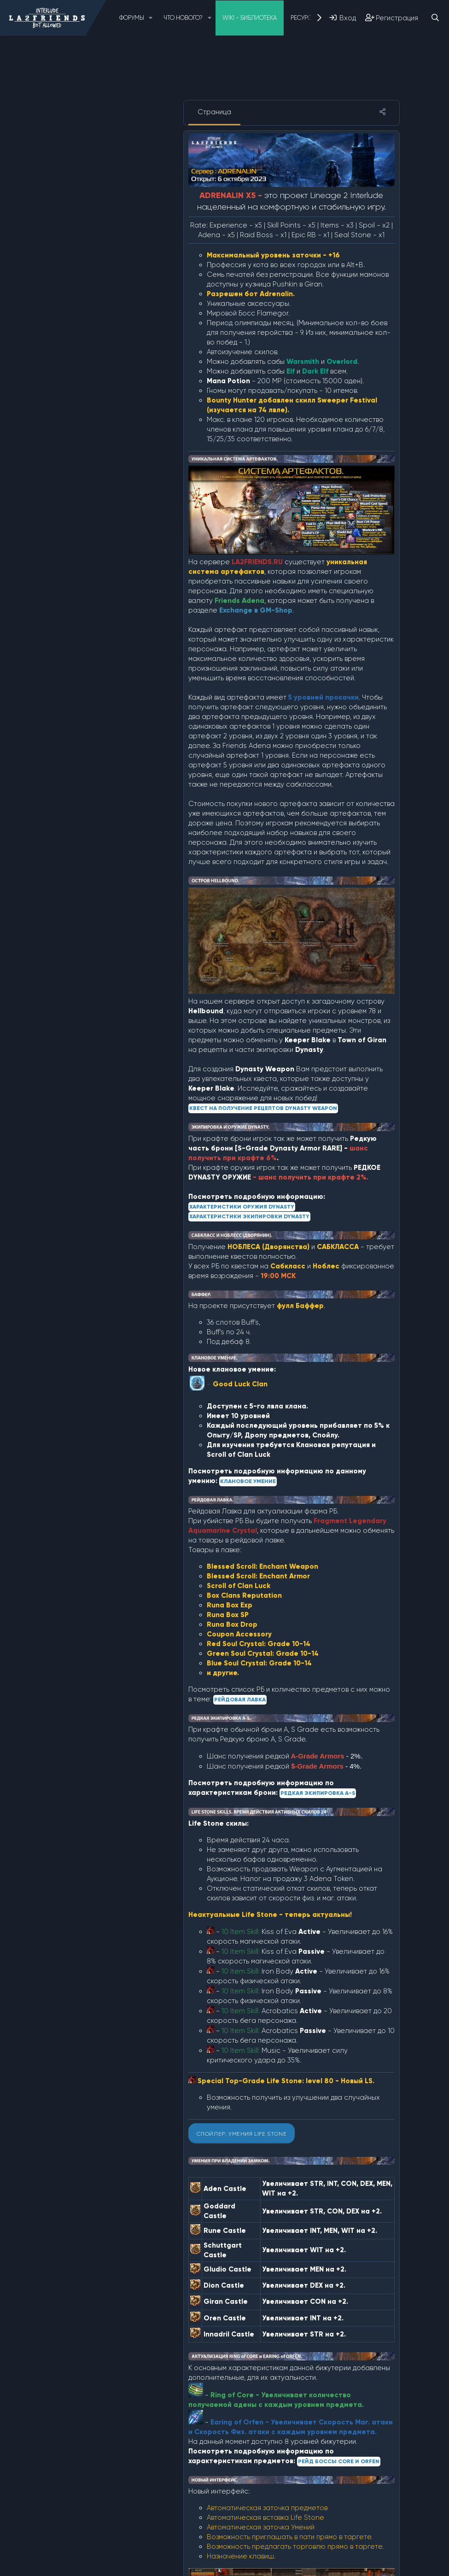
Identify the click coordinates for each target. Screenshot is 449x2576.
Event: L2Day (86, 250)
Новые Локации (90, 400)
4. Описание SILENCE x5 (104, 176)
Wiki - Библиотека (249, 17)
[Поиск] (435, 17)
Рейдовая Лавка (91, 487)
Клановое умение (94, 375)
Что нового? (183, 17)
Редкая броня (88, 437)
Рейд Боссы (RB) (91, 449)
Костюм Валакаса (95, 387)
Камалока (81, 350)
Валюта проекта (93, 313)
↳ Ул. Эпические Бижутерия (116, 474)
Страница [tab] (214, 112)
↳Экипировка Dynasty (107, 226)
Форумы (131, 17)
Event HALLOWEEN (95, 238)
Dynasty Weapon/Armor (105, 188)
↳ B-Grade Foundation (109, 275)
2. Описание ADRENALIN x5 (111, 151)
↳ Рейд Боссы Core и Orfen (116, 462)
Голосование (87, 325)
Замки (74, 337)
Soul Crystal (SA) (92, 288)
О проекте (77, 126)
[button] (151, 17)
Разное (77, 425)
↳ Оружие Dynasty (102, 201)
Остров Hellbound (96, 412)
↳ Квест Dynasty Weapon (113, 213)
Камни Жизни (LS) (92, 362)
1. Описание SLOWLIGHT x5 (109, 138)
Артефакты (83, 300)
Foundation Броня (95, 263)
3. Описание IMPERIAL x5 (105, 163)
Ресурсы (303, 17)
